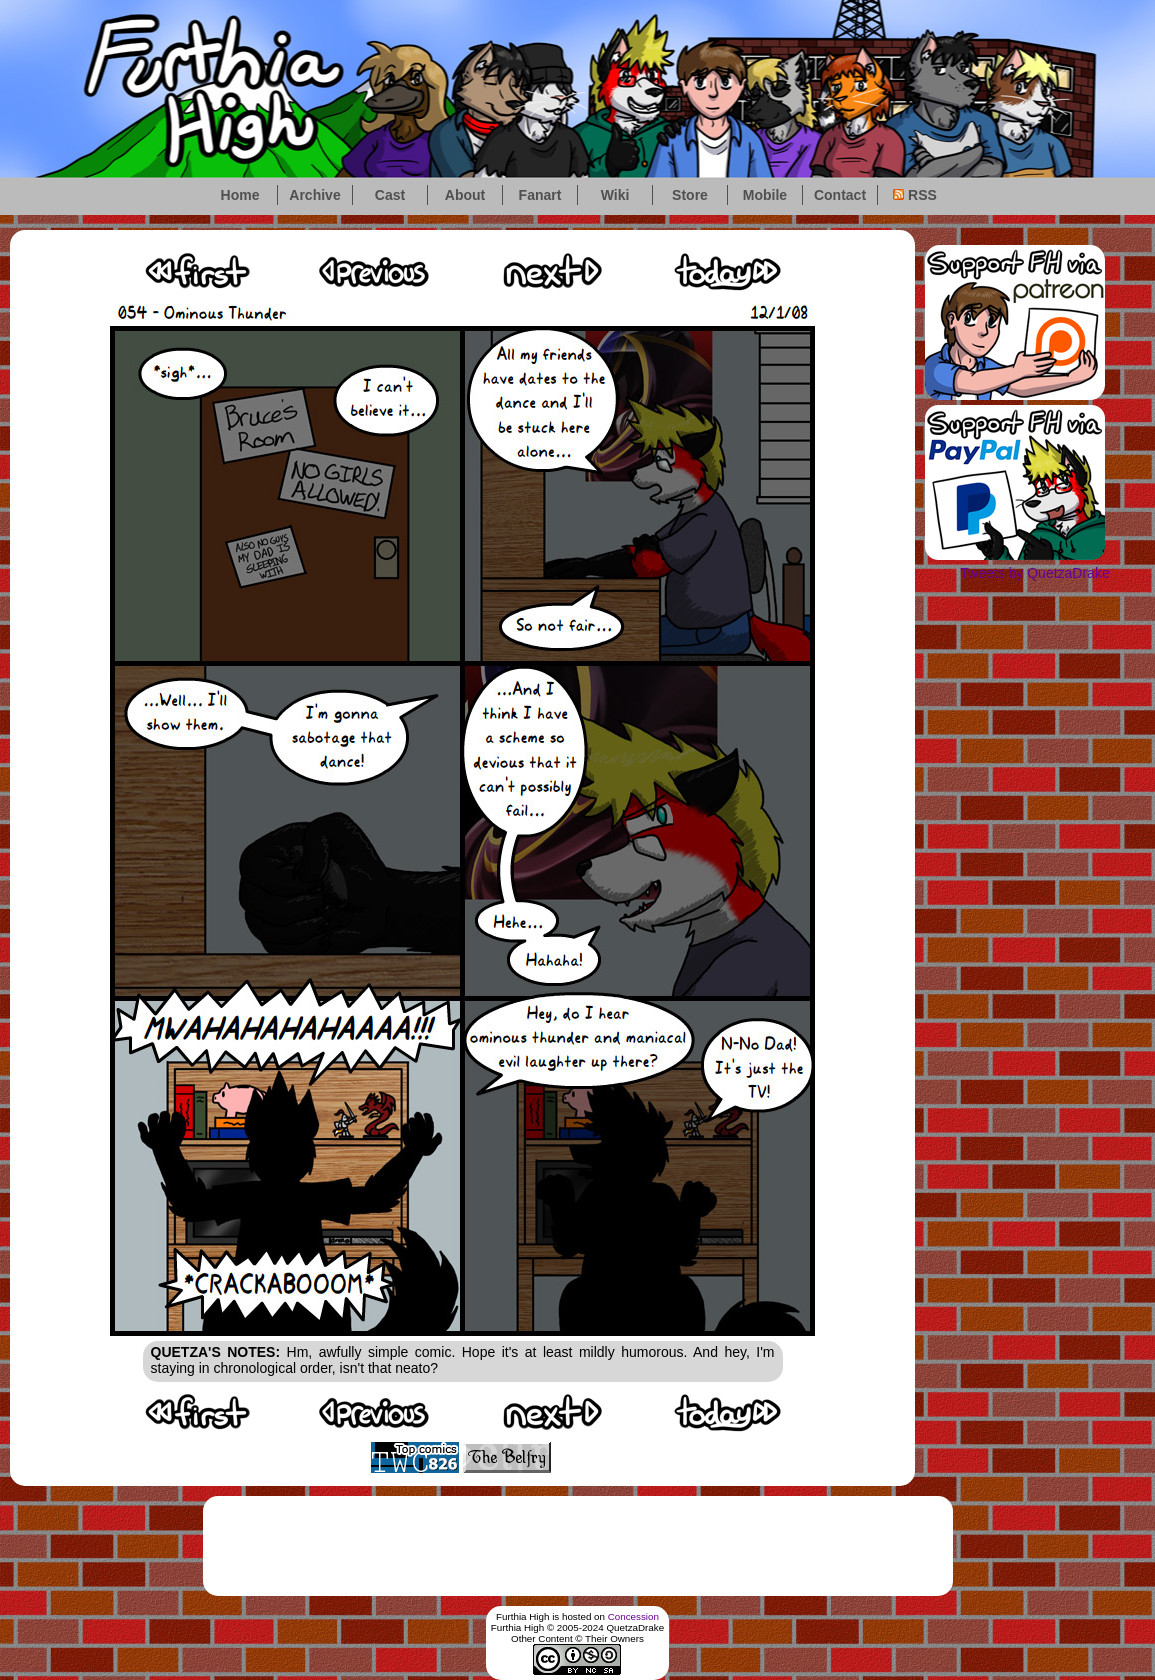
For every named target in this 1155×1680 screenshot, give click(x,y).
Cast (390, 195)
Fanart (540, 195)
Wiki (615, 195)
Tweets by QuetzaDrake (1034, 573)
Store (690, 195)
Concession (633, 1616)
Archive (314, 195)
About (465, 195)
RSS (915, 195)
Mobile (765, 195)
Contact (840, 195)
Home (240, 195)
